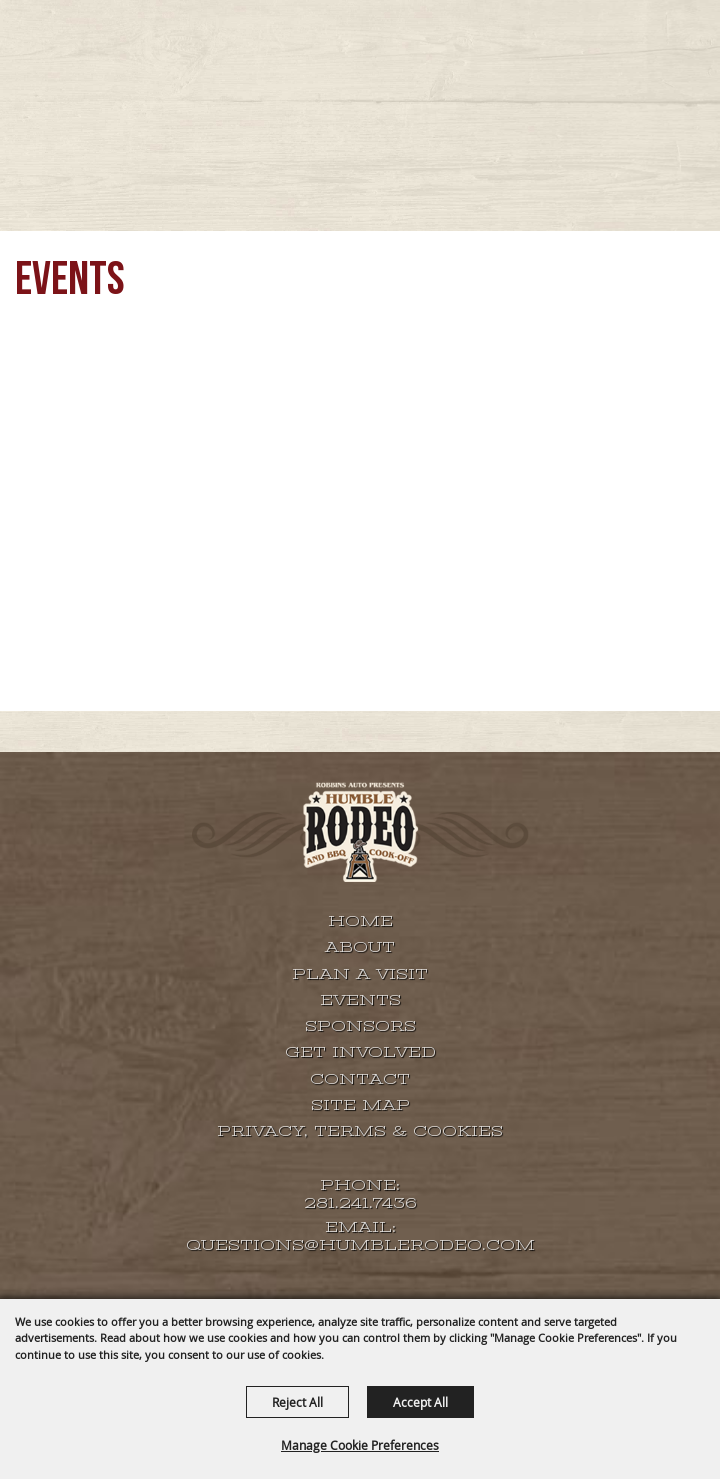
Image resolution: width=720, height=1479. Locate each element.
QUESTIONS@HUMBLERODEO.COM (360, 1245)
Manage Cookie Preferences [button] (360, 1445)
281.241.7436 (360, 1203)
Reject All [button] (297, 1402)
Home (360, 921)
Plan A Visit (360, 974)
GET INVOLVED (360, 1052)
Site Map (360, 1105)
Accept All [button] (420, 1402)
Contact (360, 1079)
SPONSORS (360, 1026)
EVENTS (360, 1000)
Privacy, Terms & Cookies (360, 1131)
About (360, 947)
